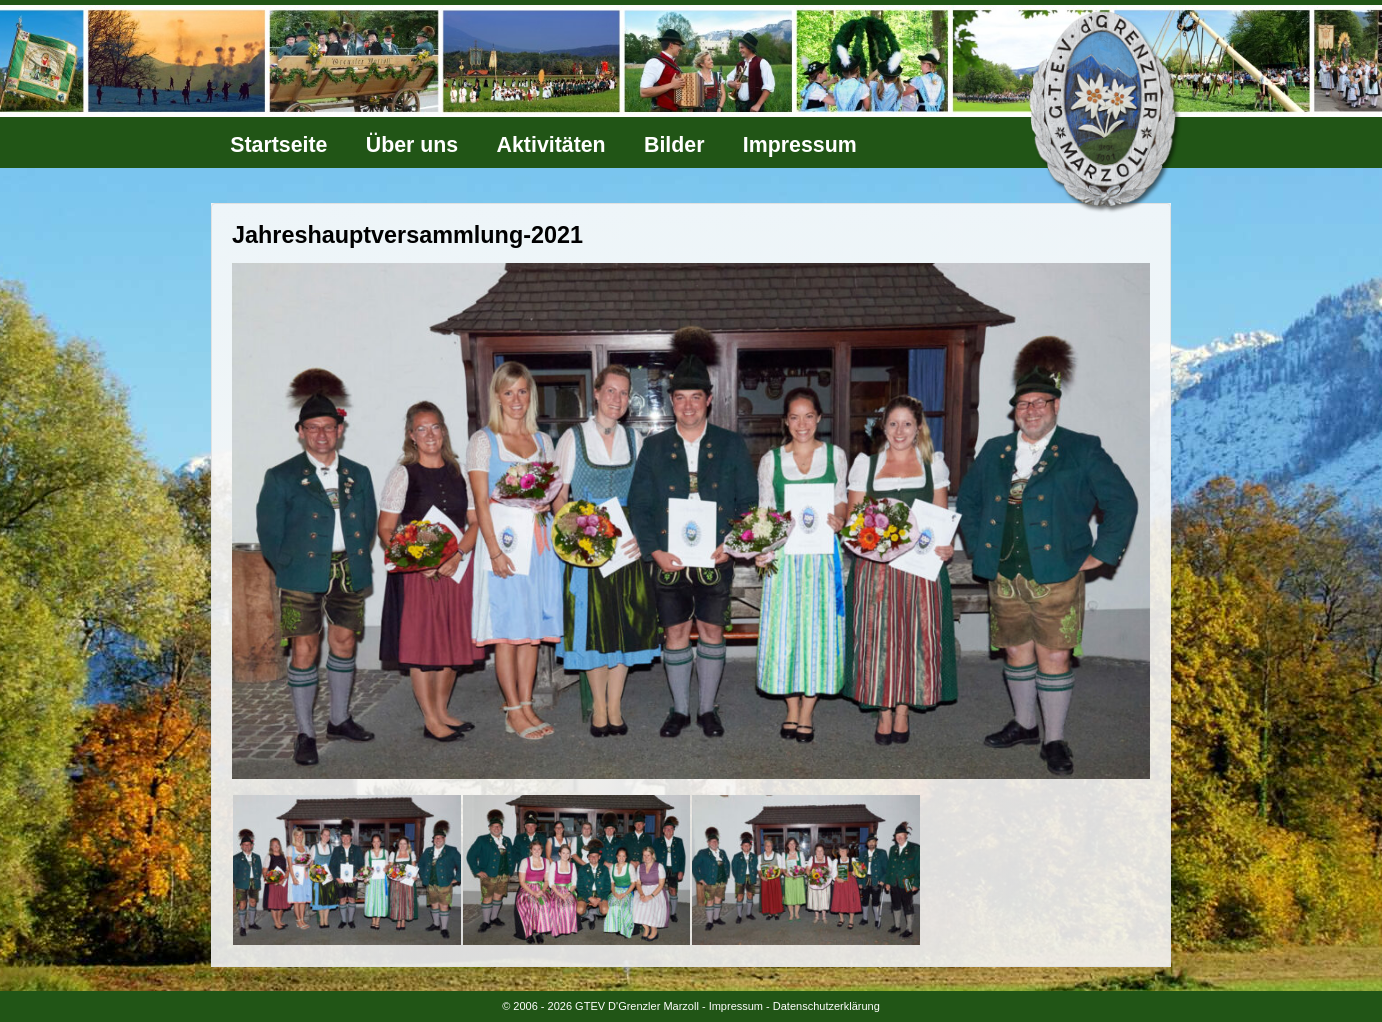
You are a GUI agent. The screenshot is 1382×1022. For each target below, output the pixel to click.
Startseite (278, 145)
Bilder (674, 145)
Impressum (800, 145)
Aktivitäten (551, 145)
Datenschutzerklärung (826, 1006)
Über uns (412, 145)
